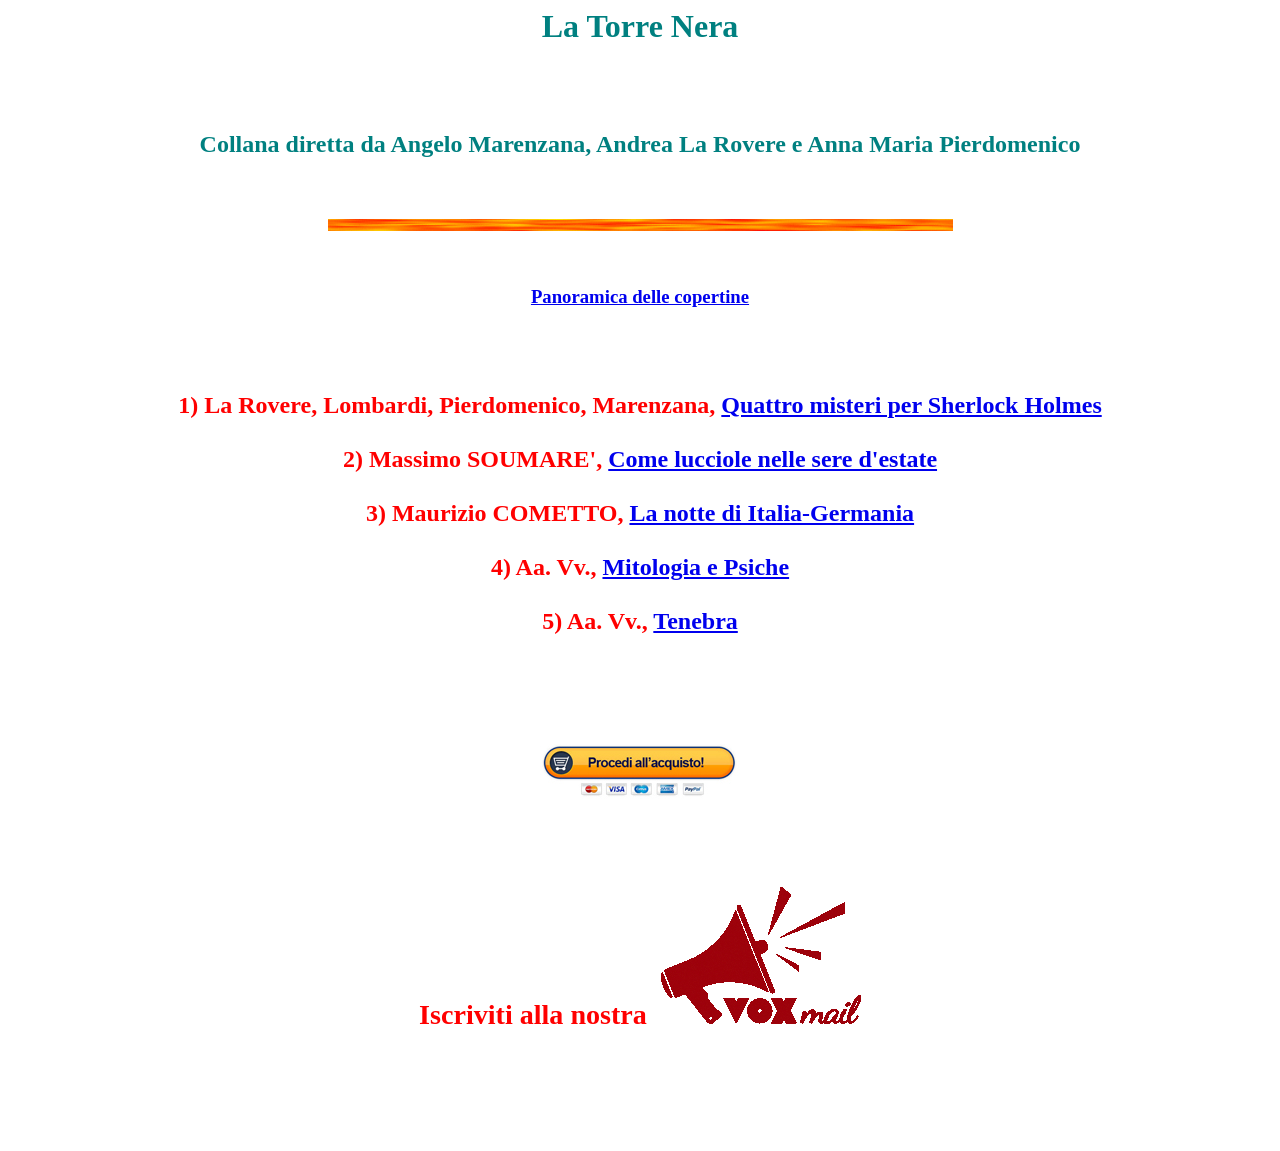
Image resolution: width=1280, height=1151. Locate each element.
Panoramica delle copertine (640, 296)
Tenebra (695, 621)
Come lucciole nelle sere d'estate (772, 459)
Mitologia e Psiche (695, 567)
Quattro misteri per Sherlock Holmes (911, 405)
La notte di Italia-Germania (771, 513)
